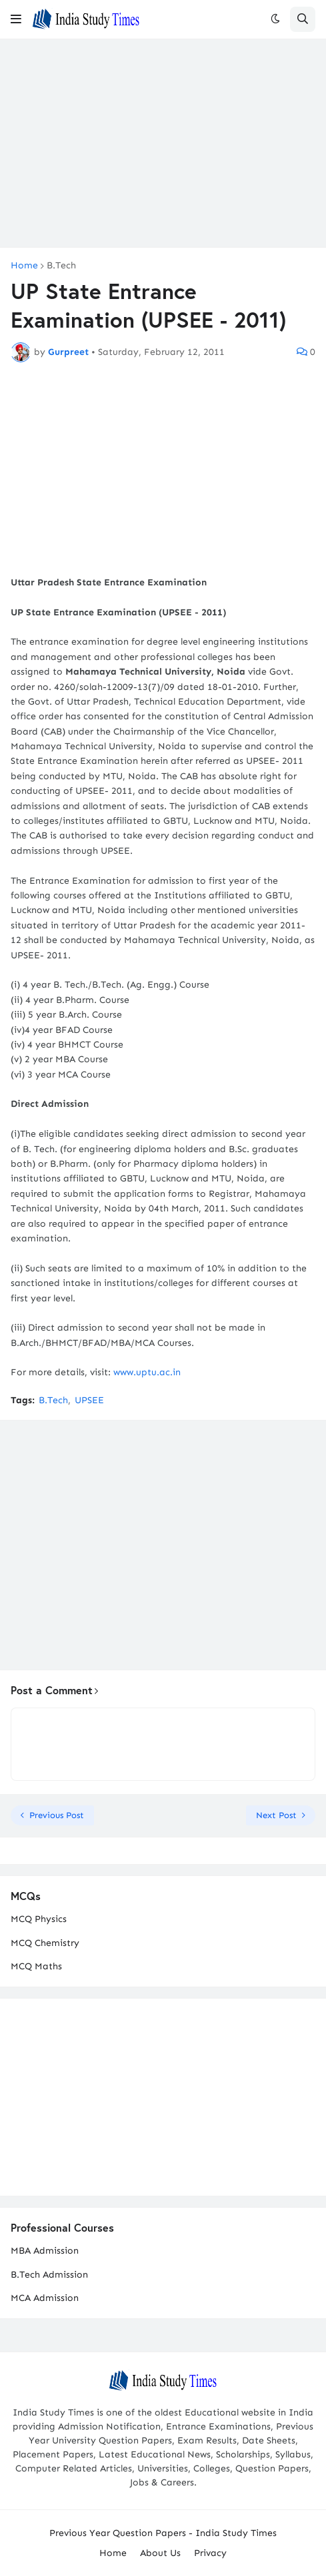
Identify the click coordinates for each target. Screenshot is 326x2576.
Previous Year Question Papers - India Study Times (163, 2533)
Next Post (276, 1815)
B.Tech (61, 265)
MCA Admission (45, 2298)
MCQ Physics (39, 1919)
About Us (160, 2553)
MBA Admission (45, 2250)
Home (24, 265)
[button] (16, 19)
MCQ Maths (36, 1966)
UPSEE (89, 1400)
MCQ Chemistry (45, 1943)
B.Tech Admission (49, 2274)
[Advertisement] (163, 143)
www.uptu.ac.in (147, 1372)
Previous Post (56, 1815)
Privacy (210, 2553)
